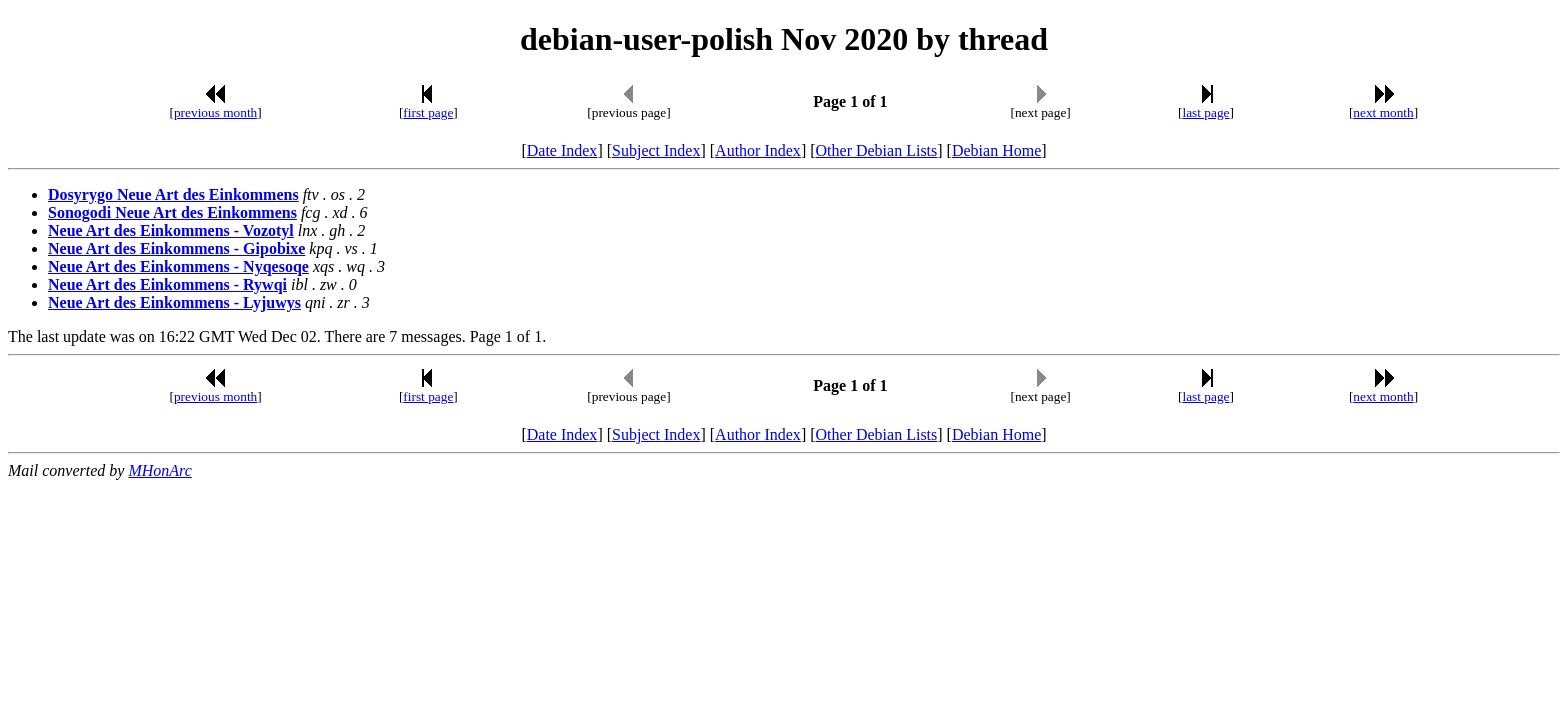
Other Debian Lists (877, 150)
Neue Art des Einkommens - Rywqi (167, 284)
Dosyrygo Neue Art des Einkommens (173, 194)
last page (1206, 112)
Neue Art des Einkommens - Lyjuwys (174, 302)
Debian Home (996, 150)
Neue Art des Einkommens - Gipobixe (176, 248)
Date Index (562, 150)
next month (1383, 112)
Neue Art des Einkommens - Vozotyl (171, 230)
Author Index (758, 150)
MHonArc (159, 470)
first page (428, 112)
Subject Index (656, 150)
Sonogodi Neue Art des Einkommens (172, 212)
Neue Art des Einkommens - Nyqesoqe (178, 266)
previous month (215, 112)
